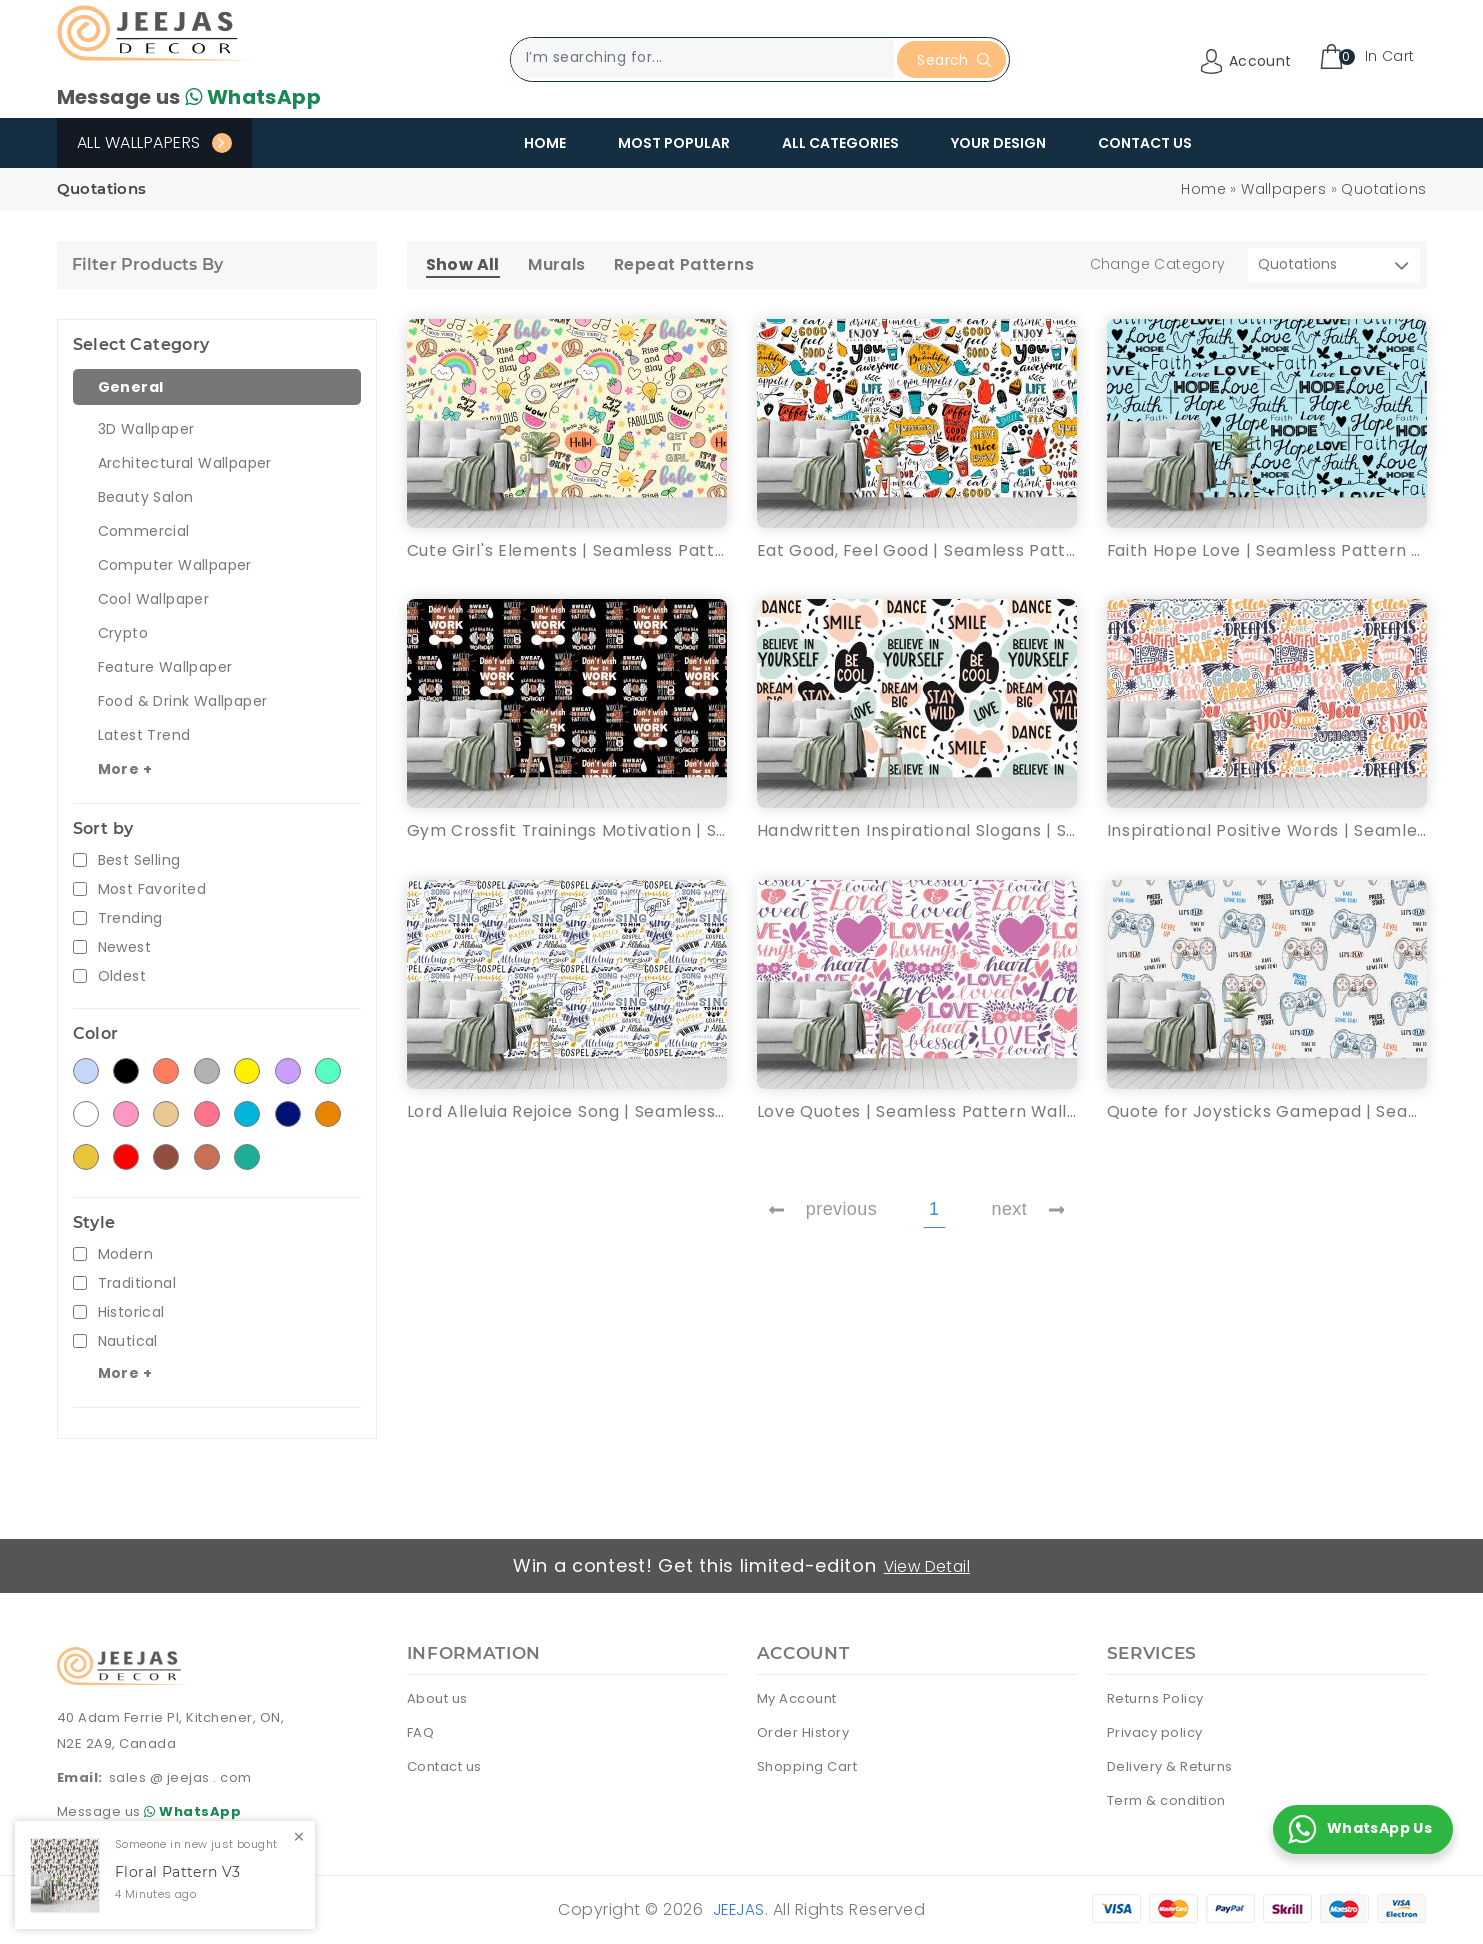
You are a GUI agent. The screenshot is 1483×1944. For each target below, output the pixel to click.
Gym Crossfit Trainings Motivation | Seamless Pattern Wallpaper (567, 831)
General (131, 387)
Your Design (998, 143)
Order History (803, 1731)
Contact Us (1145, 143)
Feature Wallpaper (165, 667)
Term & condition (1166, 1799)
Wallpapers (1283, 189)
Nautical (128, 1341)
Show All (463, 264)
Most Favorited (152, 889)
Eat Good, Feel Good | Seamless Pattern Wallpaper (917, 550)
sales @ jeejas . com (180, 1777)
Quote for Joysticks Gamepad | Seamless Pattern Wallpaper (1267, 1112)
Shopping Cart (807, 1765)
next (1028, 1211)
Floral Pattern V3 (178, 1872)
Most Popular (674, 143)
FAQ (421, 1731)
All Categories (840, 143)
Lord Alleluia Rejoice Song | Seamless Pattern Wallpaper (567, 1112)
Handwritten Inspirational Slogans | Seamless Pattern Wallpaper (917, 831)
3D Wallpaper (146, 429)
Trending (130, 918)
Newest (124, 947)
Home (545, 143)
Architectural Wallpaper (185, 463)
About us (437, 1697)
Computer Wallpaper (175, 565)
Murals (556, 264)
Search (953, 60)
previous (823, 1211)
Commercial (144, 531)
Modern (125, 1254)
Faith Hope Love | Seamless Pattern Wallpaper (1267, 550)
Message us (189, 97)
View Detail (928, 1565)
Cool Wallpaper (154, 599)
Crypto (123, 633)
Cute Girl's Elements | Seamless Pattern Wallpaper (567, 550)
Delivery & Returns (1170, 1765)
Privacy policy (1155, 1731)
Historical (131, 1312)
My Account (797, 1697)
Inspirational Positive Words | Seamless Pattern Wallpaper (1267, 831)
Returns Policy (1155, 1697)
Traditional (137, 1283)
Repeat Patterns (684, 264)
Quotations (1383, 189)
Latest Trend (144, 735)
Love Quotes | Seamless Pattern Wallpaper (917, 1112)
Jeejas (739, 1908)
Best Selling (139, 860)
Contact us (444, 1765)
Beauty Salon (146, 497)
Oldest (122, 976)
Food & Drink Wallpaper (183, 701)
